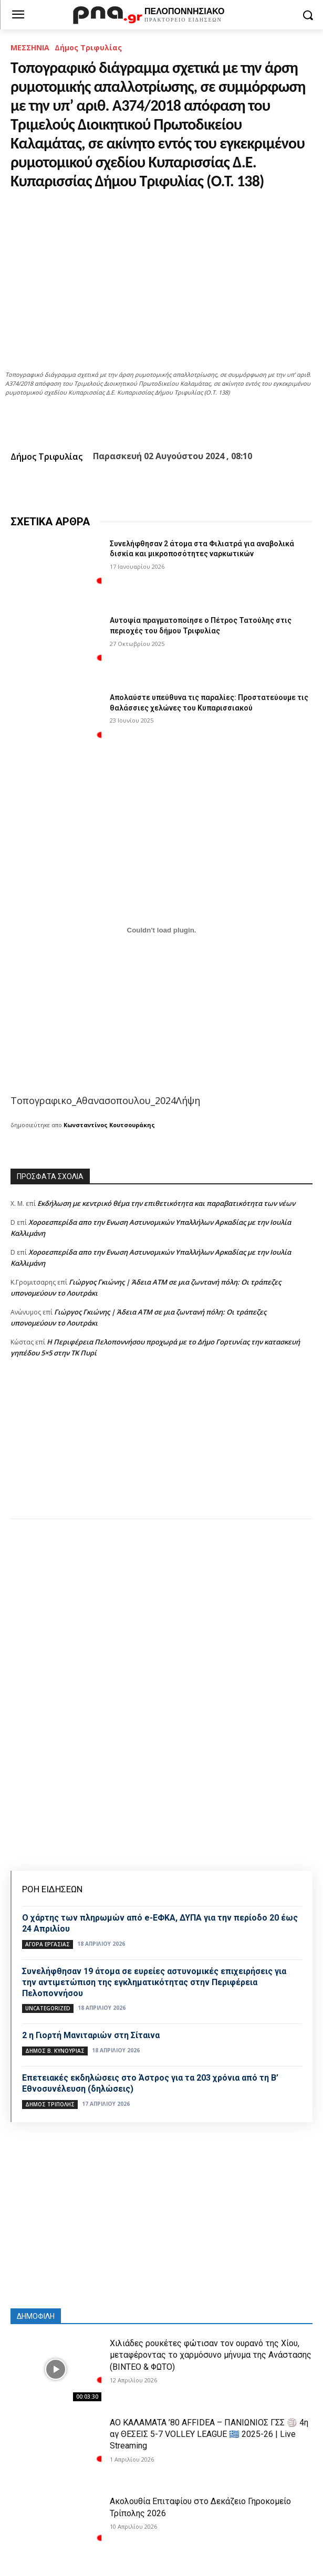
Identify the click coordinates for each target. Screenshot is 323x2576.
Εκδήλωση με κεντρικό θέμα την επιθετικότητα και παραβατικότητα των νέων (166, 1203)
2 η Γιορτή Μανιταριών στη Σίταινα (91, 2035)
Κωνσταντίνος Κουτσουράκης (109, 1125)
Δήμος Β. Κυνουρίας (55, 2050)
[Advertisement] (161, 1448)
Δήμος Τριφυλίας (88, 47)
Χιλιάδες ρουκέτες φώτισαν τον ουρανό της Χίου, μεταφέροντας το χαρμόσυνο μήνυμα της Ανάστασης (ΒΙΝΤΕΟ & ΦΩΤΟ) (210, 2355)
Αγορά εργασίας (47, 1944)
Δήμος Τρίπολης (50, 2104)
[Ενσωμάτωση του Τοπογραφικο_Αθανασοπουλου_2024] (161, 930)
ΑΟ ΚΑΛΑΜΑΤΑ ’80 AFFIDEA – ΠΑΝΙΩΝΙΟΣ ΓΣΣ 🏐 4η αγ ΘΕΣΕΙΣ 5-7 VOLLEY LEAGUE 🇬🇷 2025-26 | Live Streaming (209, 2434)
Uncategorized (47, 2008)
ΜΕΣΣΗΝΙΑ (30, 47)
